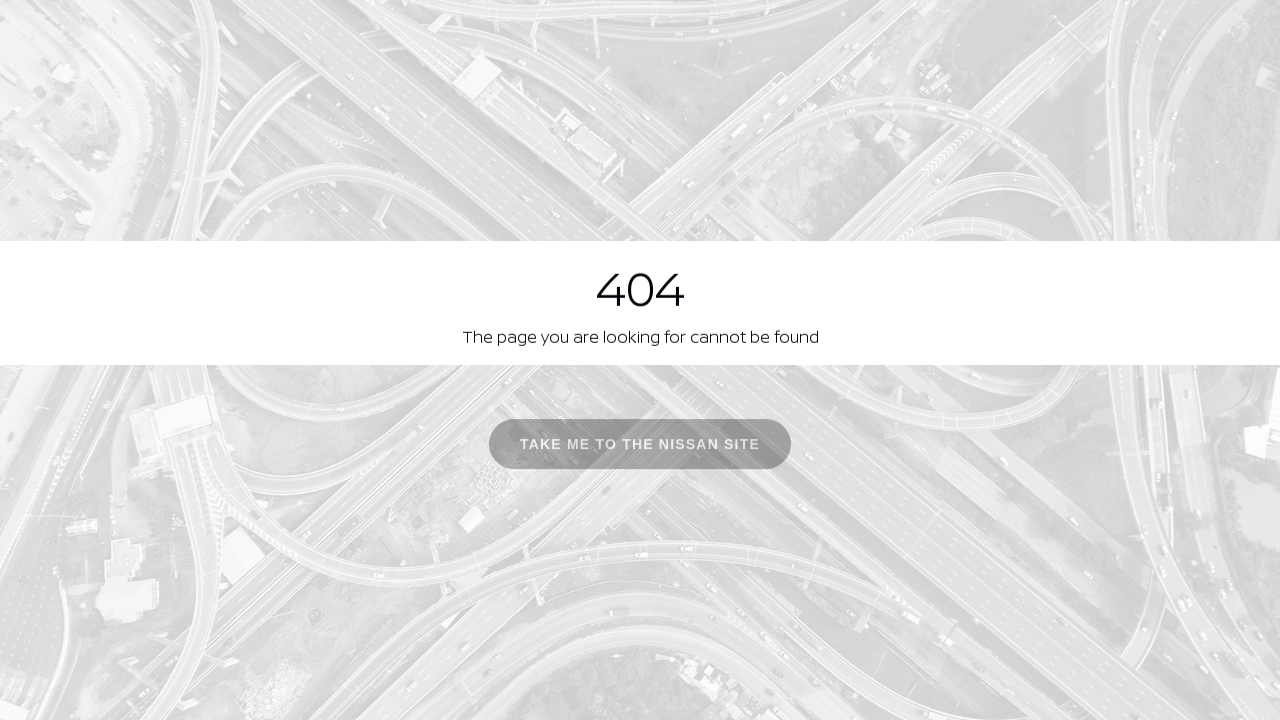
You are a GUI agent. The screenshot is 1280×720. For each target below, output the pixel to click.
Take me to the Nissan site (640, 448)
